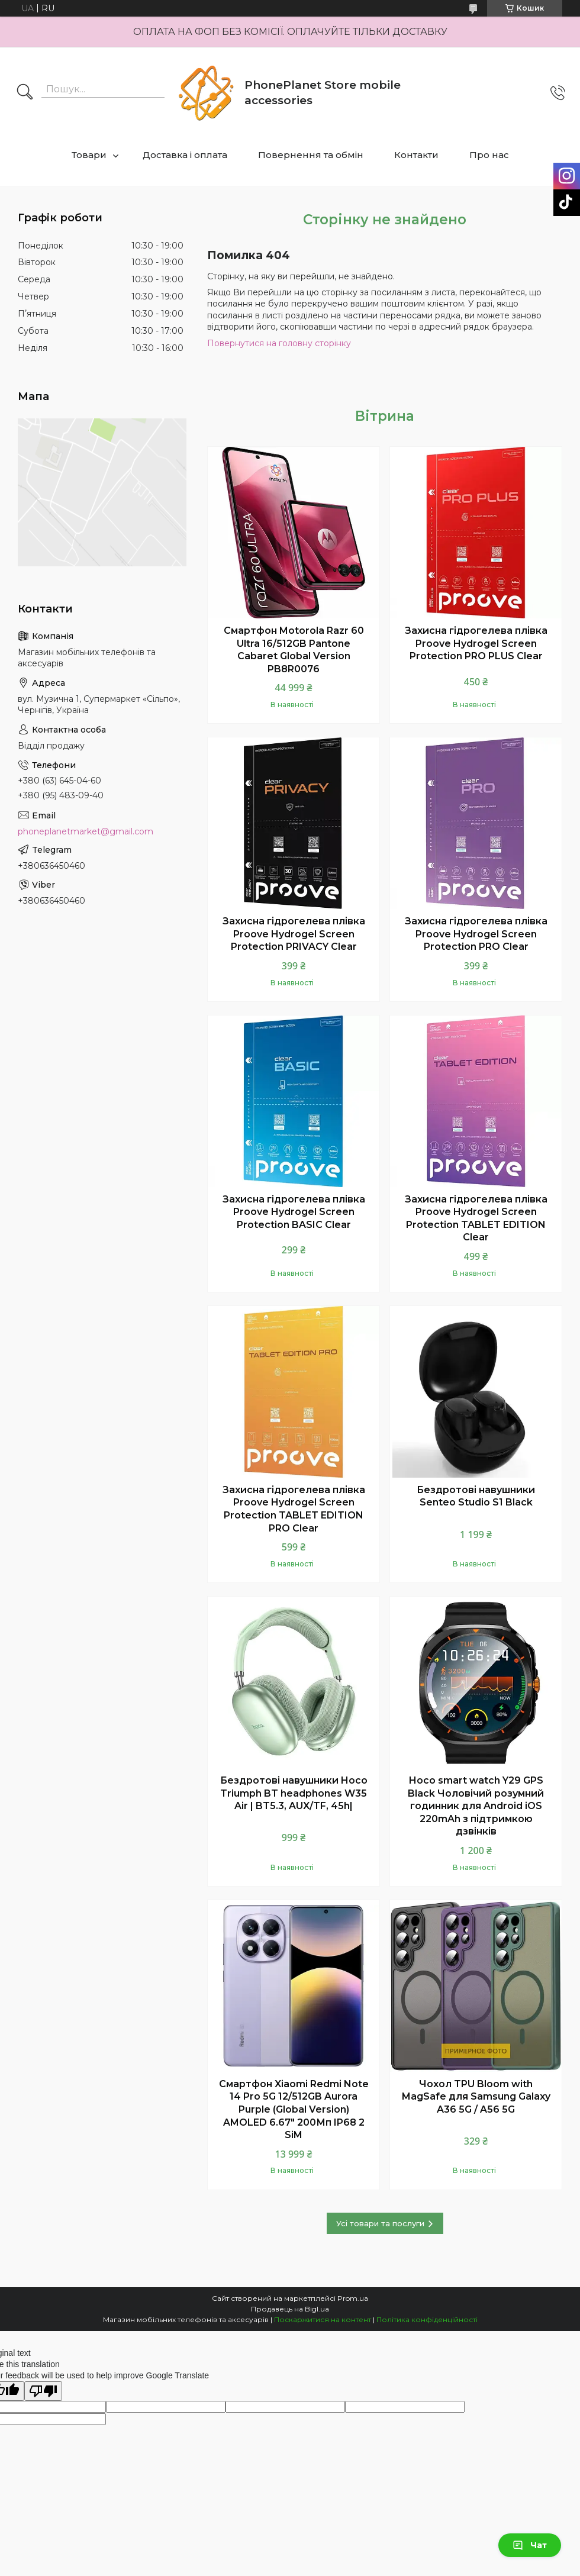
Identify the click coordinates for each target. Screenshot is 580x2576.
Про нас (489, 154)
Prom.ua (352, 2298)
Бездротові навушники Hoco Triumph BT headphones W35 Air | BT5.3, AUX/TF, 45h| (294, 1793)
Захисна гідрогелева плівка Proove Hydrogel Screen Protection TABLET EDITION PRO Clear (294, 1509)
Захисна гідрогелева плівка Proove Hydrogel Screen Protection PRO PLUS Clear (476, 643)
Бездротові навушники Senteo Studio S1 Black (476, 1496)
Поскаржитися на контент (322, 2319)
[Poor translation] (43, 2391)
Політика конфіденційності (427, 2319)
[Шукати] (25, 93)
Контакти (416, 154)
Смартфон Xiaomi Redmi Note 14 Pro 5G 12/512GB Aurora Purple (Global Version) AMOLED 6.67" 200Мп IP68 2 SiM (294, 2109)
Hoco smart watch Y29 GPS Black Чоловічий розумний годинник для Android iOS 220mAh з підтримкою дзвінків (476, 1806)
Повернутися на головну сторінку (279, 343)
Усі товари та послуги (380, 2223)
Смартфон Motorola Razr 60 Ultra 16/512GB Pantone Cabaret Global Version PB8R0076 (294, 650)
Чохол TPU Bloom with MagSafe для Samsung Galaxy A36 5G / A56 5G (476, 2096)
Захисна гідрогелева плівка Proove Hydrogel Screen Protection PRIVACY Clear (294, 933)
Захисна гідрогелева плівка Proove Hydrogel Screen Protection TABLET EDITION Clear (476, 1218)
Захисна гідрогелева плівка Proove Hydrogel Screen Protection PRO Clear (476, 933)
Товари (89, 154)
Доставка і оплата (185, 154)
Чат (530, 2545)
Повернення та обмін (310, 154)
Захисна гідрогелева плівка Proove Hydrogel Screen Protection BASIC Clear (294, 1212)
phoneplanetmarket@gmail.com (85, 831)
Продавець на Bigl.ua (290, 2308)
